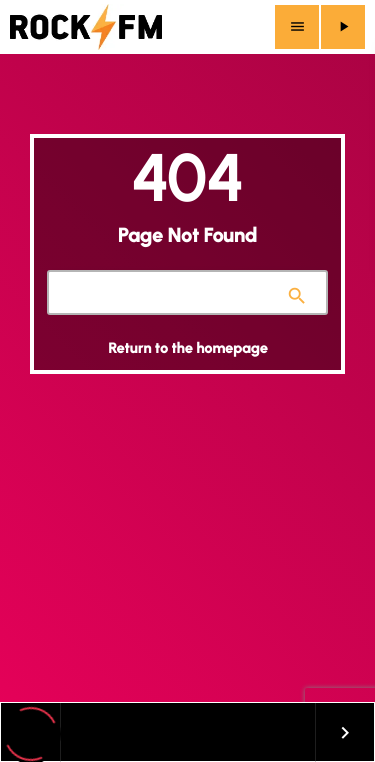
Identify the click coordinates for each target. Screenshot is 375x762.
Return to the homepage (188, 348)
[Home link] (86, 27)
